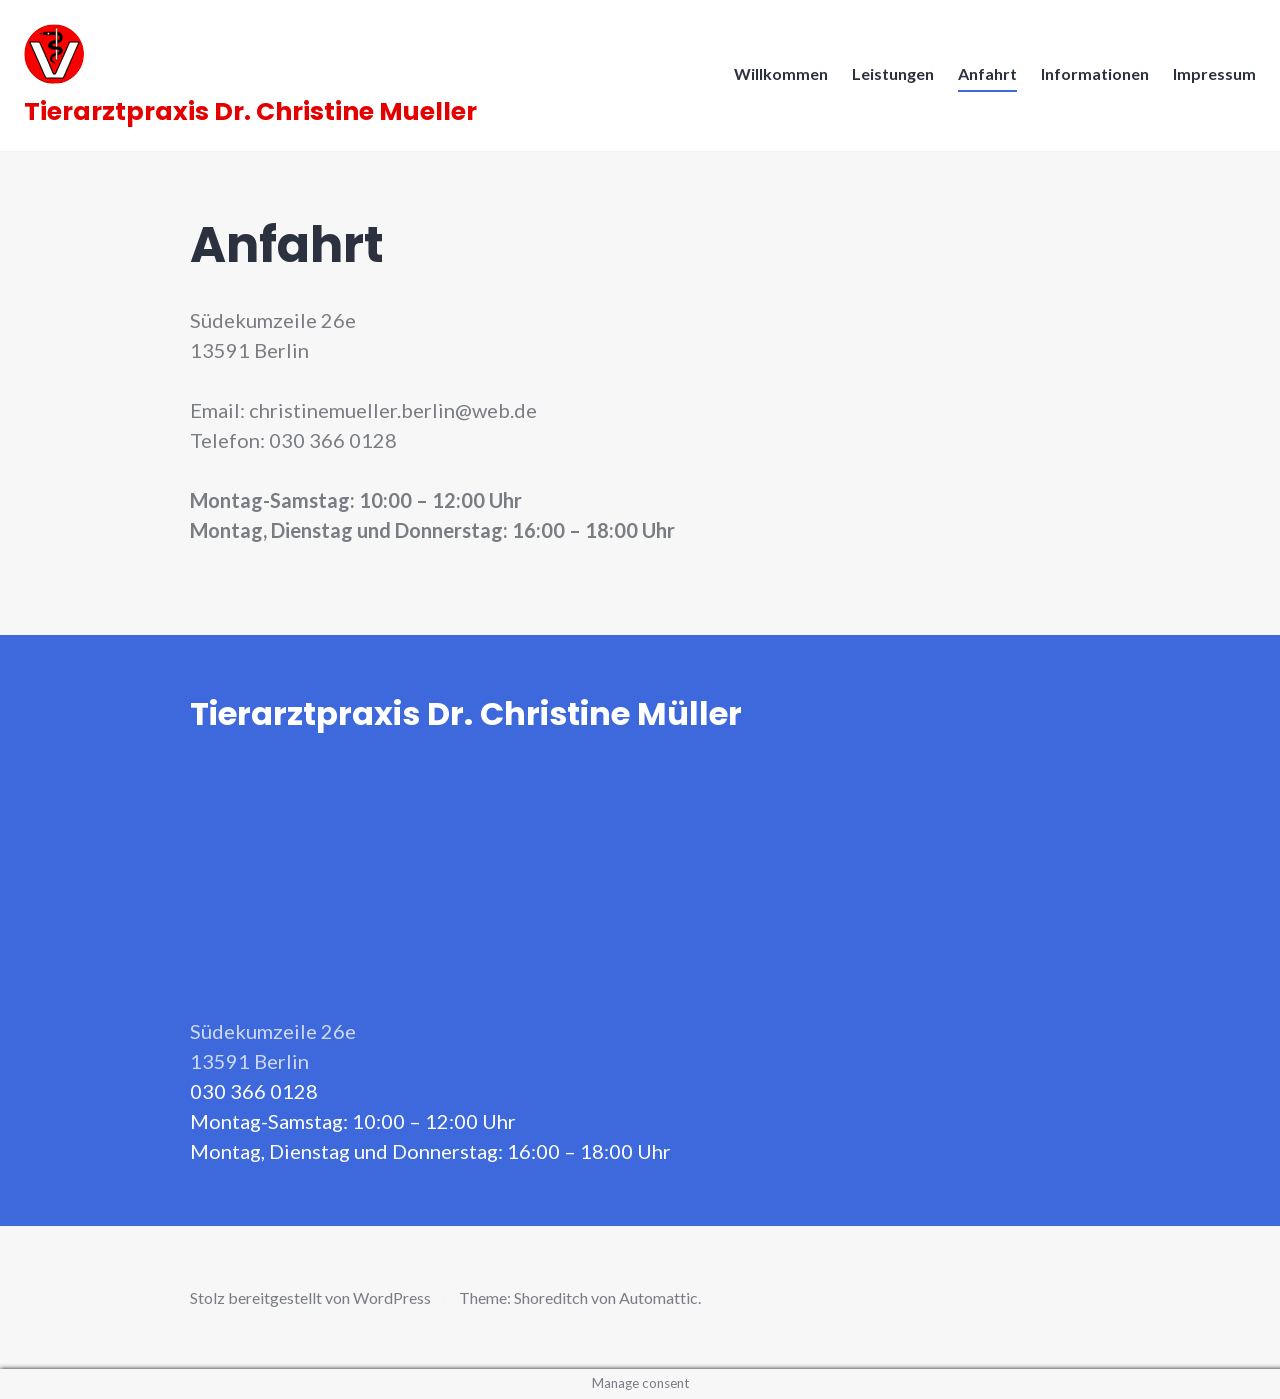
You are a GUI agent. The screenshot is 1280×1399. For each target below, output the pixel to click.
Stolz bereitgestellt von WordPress (310, 1297)
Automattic (658, 1297)
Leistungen (887, 79)
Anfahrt (981, 79)
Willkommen (775, 79)
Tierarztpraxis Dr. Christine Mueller (256, 117)
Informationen (1089, 79)
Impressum (1208, 79)
